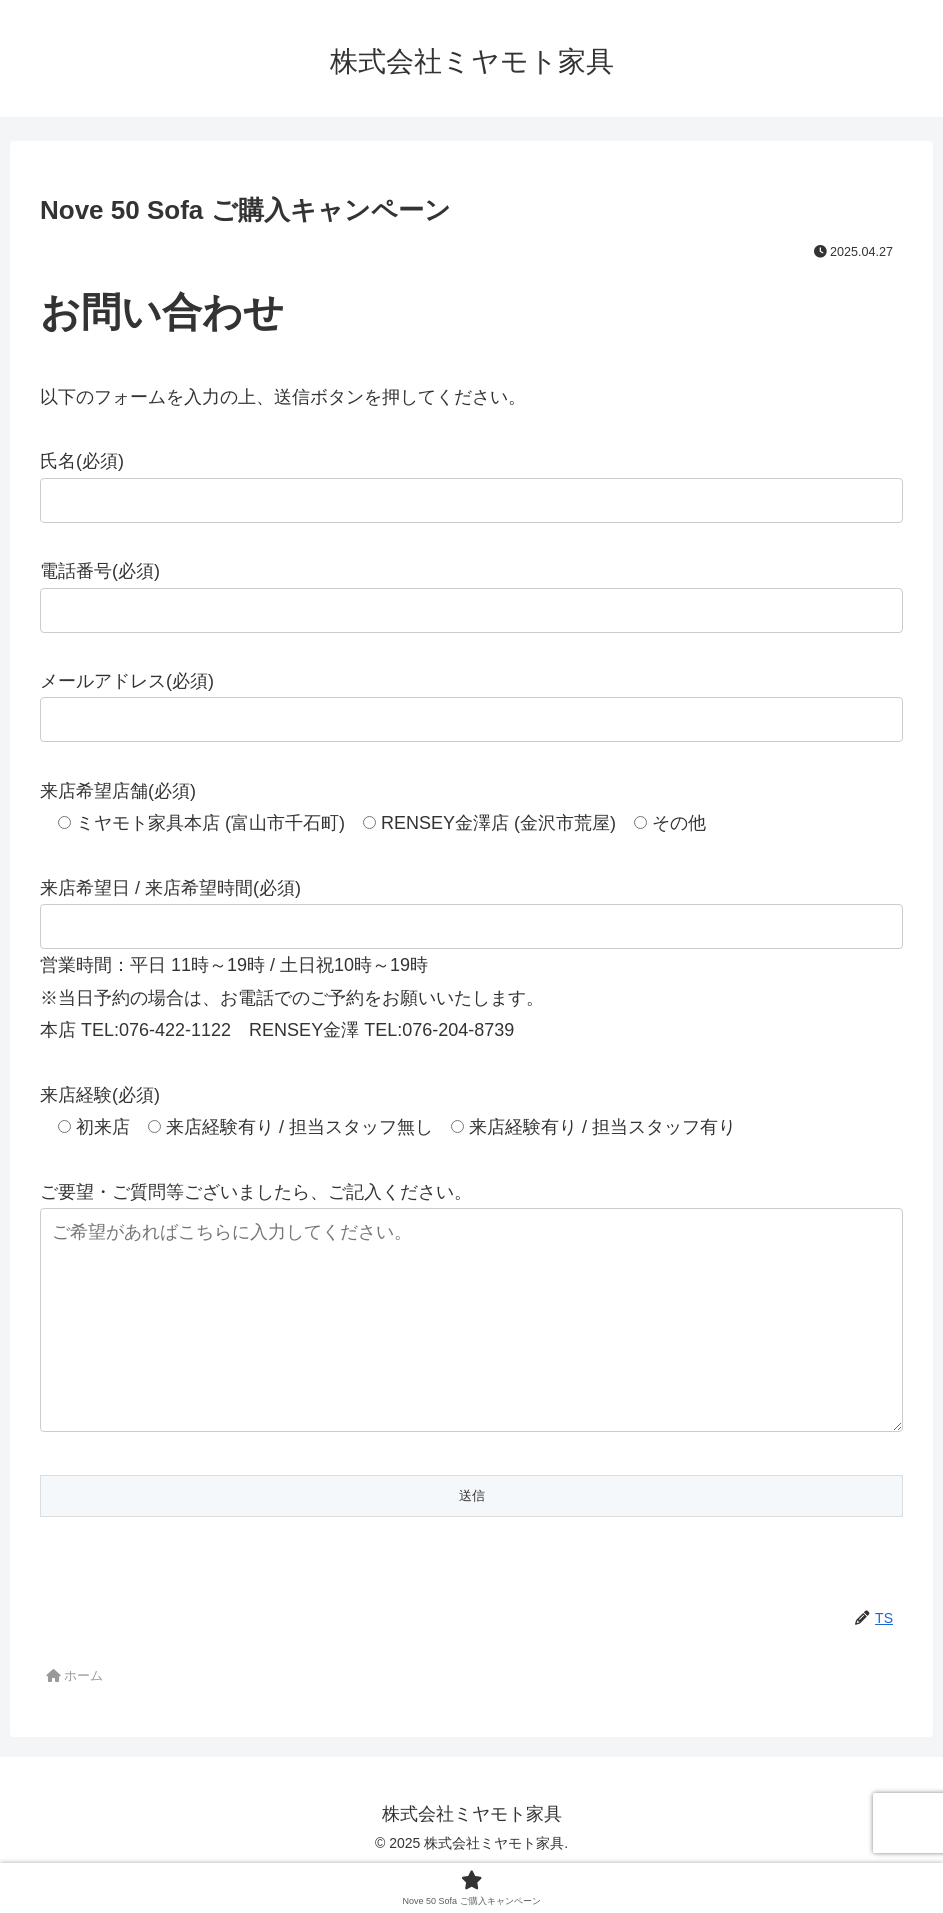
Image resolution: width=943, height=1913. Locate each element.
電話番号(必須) (100, 571)
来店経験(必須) (100, 1095)
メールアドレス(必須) (127, 681)
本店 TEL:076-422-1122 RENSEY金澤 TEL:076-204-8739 (277, 1030)
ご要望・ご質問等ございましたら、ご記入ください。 (256, 1192)
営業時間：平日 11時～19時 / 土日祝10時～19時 (234, 965)
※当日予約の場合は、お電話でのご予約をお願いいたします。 (292, 998)
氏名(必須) (82, 461)
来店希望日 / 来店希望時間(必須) (170, 888)
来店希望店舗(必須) (118, 791)
